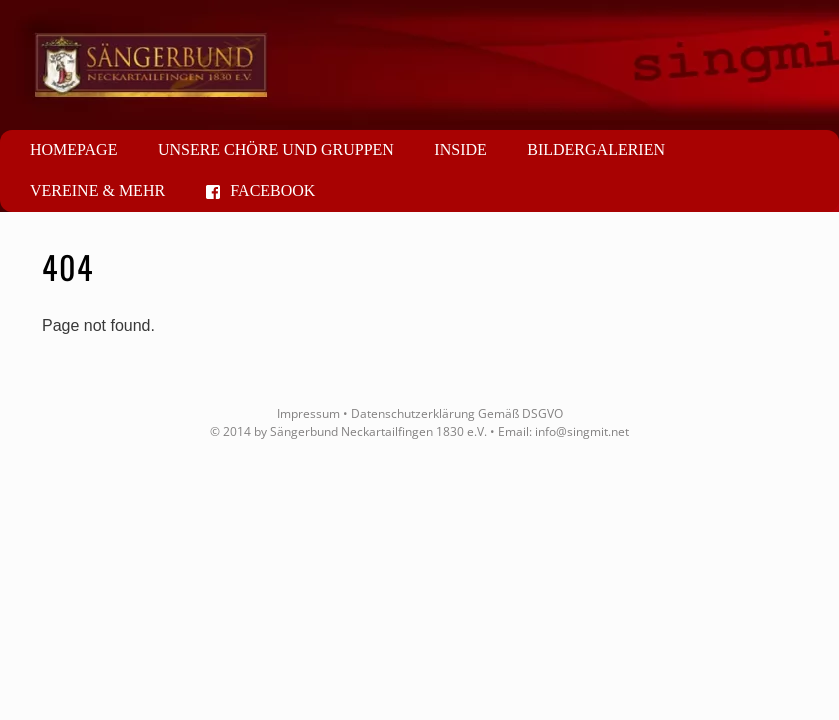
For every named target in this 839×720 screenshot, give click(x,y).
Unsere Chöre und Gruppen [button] (276, 149)
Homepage (73, 149)
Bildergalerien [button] (596, 149)
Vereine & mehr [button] (97, 190)
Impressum (308, 413)
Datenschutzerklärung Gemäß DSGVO (457, 413)
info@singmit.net (582, 431)
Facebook (261, 190)
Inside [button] (460, 149)
